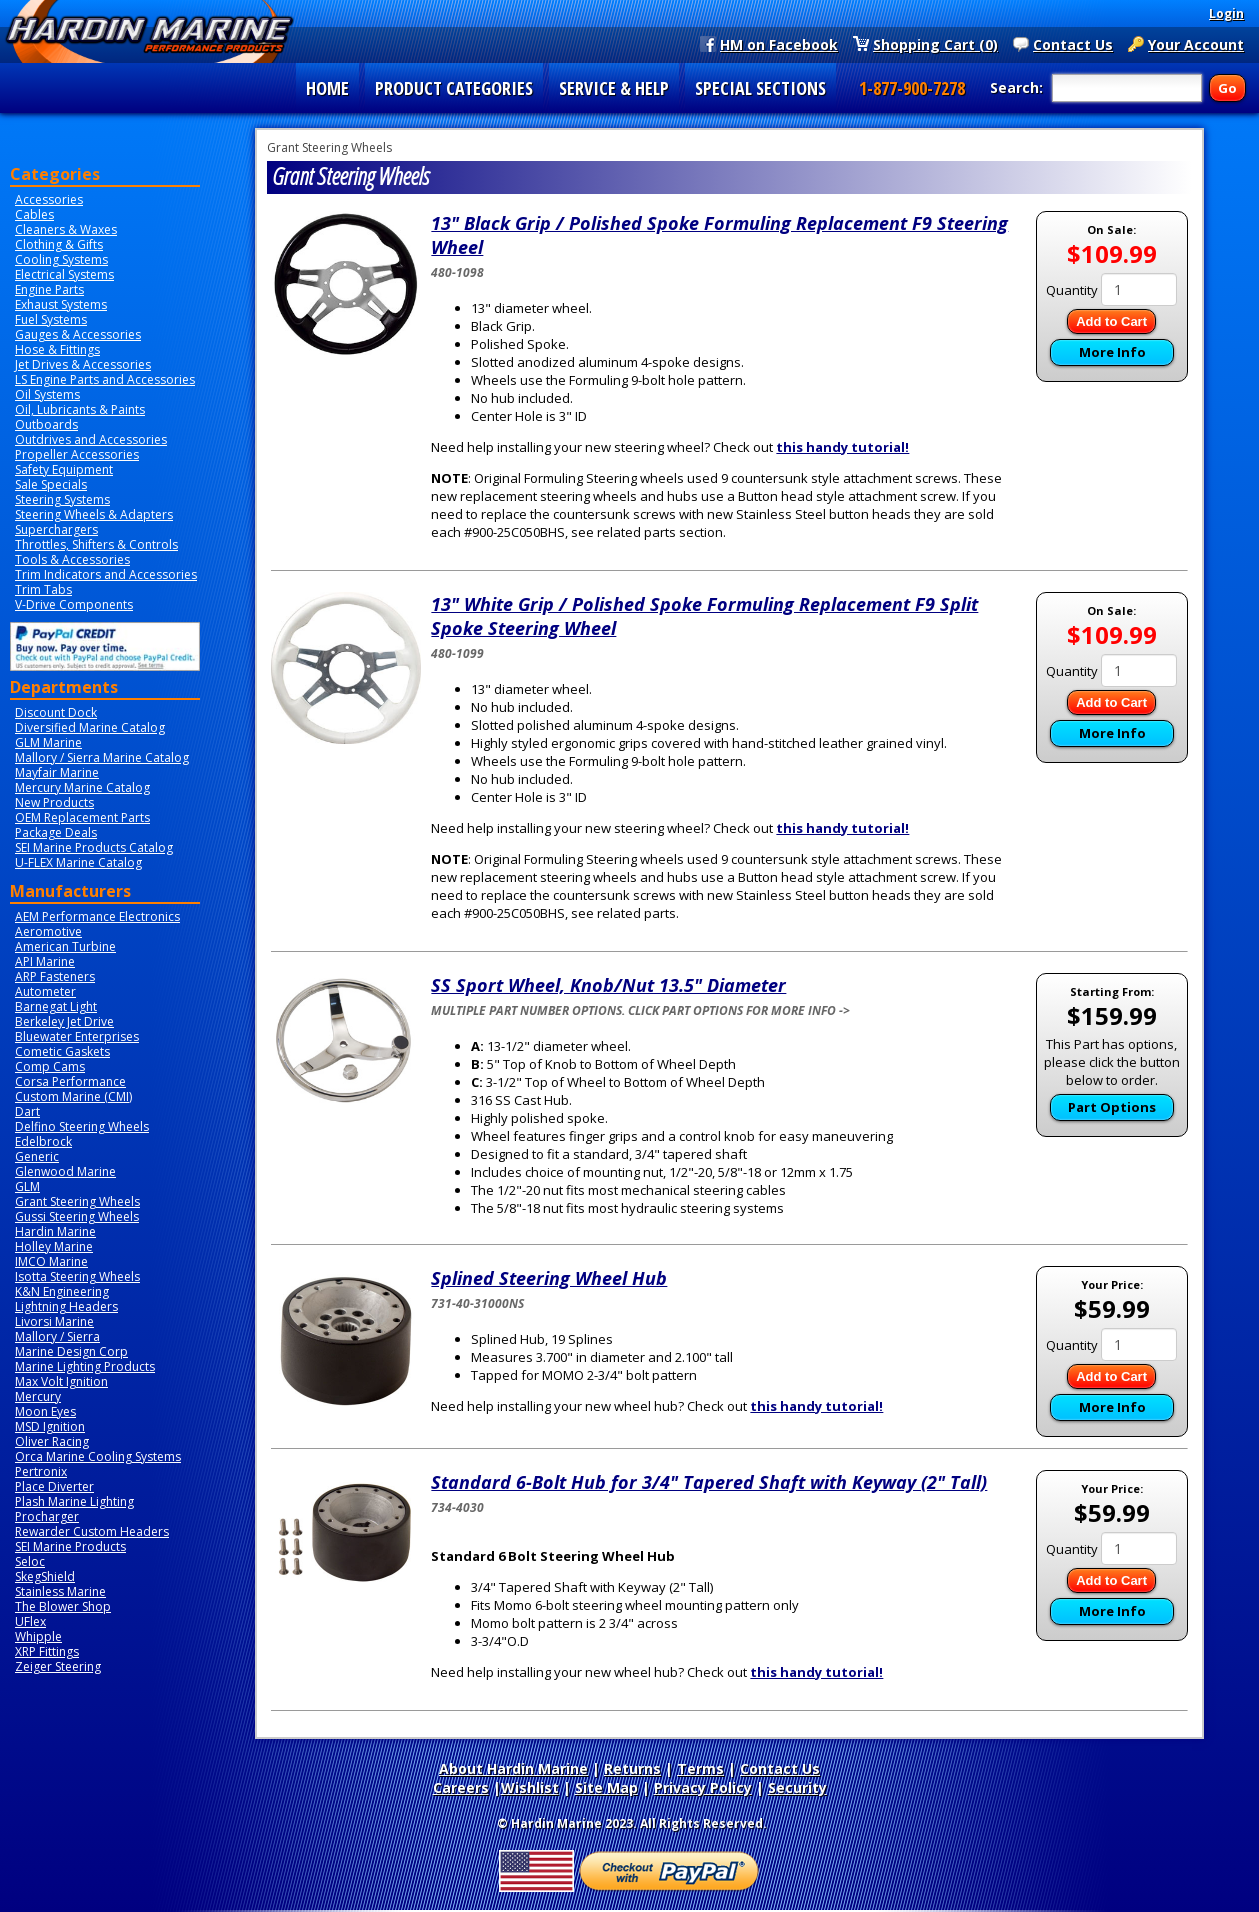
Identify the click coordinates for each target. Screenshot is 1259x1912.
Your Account (1196, 44)
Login (1226, 13)
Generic (37, 1156)
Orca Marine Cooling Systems (98, 1456)
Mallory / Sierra (57, 1336)
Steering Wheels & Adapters (94, 514)
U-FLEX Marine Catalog (78, 862)
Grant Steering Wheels (77, 1201)
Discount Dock (56, 712)
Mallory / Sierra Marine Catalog (102, 757)
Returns (632, 1768)
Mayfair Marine (57, 772)
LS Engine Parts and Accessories (105, 379)
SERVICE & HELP (614, 88)
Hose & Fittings (57, 349)
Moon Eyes (45, 1411)
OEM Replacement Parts (82, 817)
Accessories (49, 199)
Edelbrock (43, 1141)
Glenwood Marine (65, 1171)
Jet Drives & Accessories (83, 364)
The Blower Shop (63, 1606)
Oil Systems (47, 394)
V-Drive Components (74, 604)
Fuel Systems (51, 319)
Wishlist (530, 1787)
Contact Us (1073, 44)
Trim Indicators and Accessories (106, 574)
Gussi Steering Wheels (77, 1216)
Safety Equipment (64, 469)
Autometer (45, 991)
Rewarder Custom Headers (92, 1531)
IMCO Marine (51, 1261)
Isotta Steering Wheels (77, 1276)
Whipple (38, 1636)
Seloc (30, 1561)
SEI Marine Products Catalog (94, 847)
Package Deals (56, 832)
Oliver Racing (52, 1441)
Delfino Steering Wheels (82, 1126)
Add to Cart (1111, 321)
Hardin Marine (55, 1231)
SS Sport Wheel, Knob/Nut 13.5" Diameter (608, 985)
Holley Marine (54, 1246)
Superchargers (56, 529)
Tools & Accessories (72, 559)
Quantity (1072, 290)
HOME (327, 88)
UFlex (30, 1621)
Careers (461, 1787)
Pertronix (41, 1471)
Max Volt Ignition (61, 1381)
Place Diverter (54, 1486)
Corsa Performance (70, 1081)
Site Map (606, 1787)
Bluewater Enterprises (77, 1036)
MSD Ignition (50, 1426)
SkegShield (45, 1576)
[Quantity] (1139, 289)
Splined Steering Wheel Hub (549, 1278)
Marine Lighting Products (85, 1366)
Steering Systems (62, 499)
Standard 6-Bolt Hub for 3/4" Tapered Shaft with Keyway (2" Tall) (709, 1482)
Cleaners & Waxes (66, 229)
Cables (34, 214)
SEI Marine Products (70, 1546)
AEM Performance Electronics (97, 916)
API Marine (45, 961)
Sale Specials (51, 484)
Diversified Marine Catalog (90, 727)
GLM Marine (48, 742)
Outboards (46, 424)
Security (797, 1787)
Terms (700, 1768)
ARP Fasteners (55, 976)
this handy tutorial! (842, 447)
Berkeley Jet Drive (64, 1021)
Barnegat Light (56, 1006)
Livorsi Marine (54, 1321)
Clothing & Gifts (59, 244)
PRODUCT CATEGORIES (454, 88)
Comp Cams (50, 1066)
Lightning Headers (66, 1306)
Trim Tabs (43, 589)
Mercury (38, 1396)
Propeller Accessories (77, 454)
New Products (54, 802)
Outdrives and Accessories (91, 439)
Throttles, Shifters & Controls (96, 544)
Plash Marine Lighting (74, 1501)
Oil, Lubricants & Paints (80, 409)
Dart (27, 1111)
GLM (27, 1186)
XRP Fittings (47, 1651)
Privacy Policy (703, 1787)
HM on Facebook (779, 44)
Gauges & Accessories (78, 334)
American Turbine (65, 946)
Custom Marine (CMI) (73, 1096)
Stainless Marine (60, 1591)
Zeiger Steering (58, 1666)
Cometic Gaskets (62, 1051)
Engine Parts (49, 289)
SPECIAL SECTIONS (760, 88)
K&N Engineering (62, 1291)
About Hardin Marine (513, 1768)
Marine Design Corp (71, 1351)
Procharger (47, 1516)
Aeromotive (48, 931)
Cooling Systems (61, 259)
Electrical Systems (64, 274)
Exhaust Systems (61, 304)
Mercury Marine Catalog (82, 787)
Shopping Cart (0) (935, 44)
